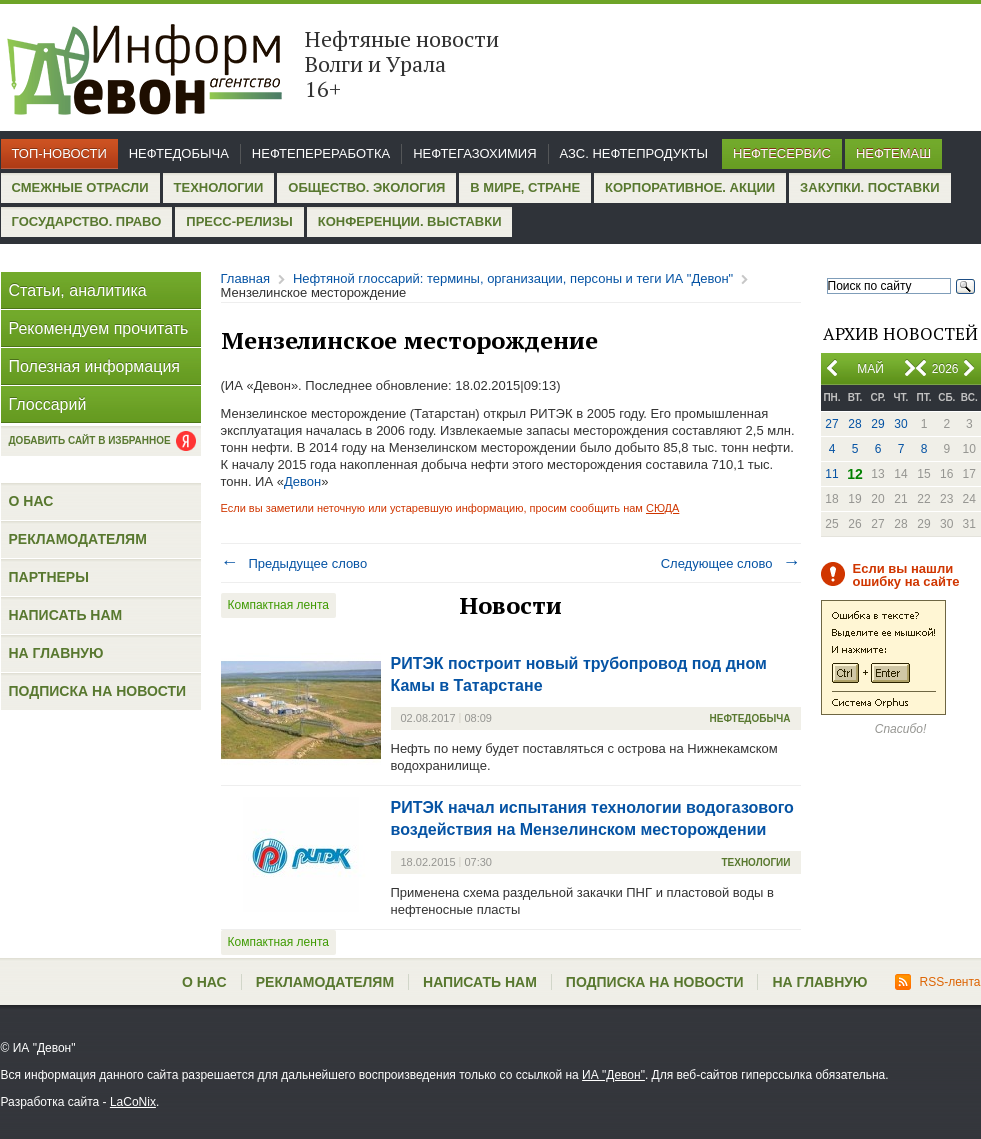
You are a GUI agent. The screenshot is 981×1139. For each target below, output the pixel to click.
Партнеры (49, 577)
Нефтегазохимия (474, 153)
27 (831, 424)
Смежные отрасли (80, 187)
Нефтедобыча (179, 153)
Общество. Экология (366, 187)
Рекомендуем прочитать (99, 328)
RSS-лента (937, 982)
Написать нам (66, 615)
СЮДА (662, 508)
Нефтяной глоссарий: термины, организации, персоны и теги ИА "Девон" (513, 278)
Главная (245, 278)
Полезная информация (95, 366)
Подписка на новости (98, 691)
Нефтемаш (893, 153)
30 (900, 424)
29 (877, 424)
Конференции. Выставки (410, 221)
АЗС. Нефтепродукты (634, 153)
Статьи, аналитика (78, 290)
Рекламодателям (78, 539)
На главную (56, 653)
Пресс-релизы (239, 221)
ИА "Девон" (613, 1075)
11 (831, 474)
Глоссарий (48, 404)
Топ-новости (59, 153)
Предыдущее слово (294, 563)
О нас (31, 501)
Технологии (219, 187)
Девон (302, 481)
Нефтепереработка (321, 153)
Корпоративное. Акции (690, 187)
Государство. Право (87, 221)
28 (854, 424)
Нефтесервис (782, 153)
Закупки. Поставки (869, 187)
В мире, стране (525, 187)
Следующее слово (731, 563)
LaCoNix (133, 1102)
